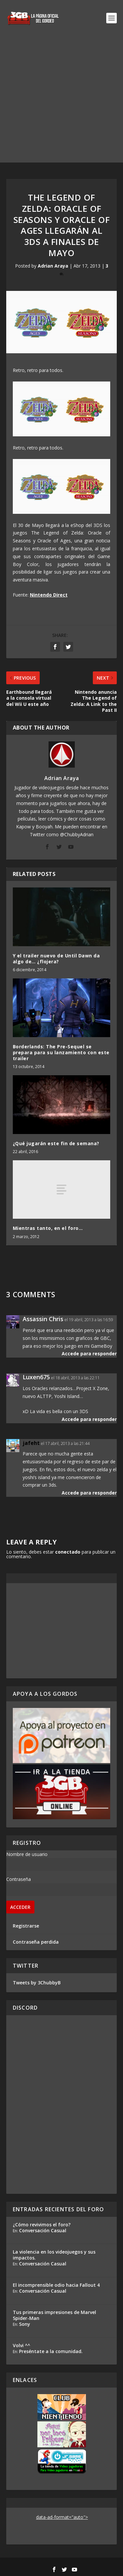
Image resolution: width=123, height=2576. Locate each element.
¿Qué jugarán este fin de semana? (56, 1143)
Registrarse (26, 1926)
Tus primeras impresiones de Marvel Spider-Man (54, 2315)
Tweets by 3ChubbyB (37, 1982)
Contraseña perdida (36, 1942)
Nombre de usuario (27, 1854)
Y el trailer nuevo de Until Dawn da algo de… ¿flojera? (56, 958)
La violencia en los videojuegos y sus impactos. (54, 2255)
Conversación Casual (42, 2230)
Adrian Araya (53, 266)
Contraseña (18, 1879)
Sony (24, 2324)
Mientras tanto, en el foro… (48, 1228)
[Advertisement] (61, 101)
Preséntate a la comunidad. (51, 2351)
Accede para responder (89, 1353)
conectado (67, 1552)
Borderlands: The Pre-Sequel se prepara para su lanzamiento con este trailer (61, 1052)
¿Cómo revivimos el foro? (42, 2224)
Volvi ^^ (21, 2345)
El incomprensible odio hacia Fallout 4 (56, 2285)
